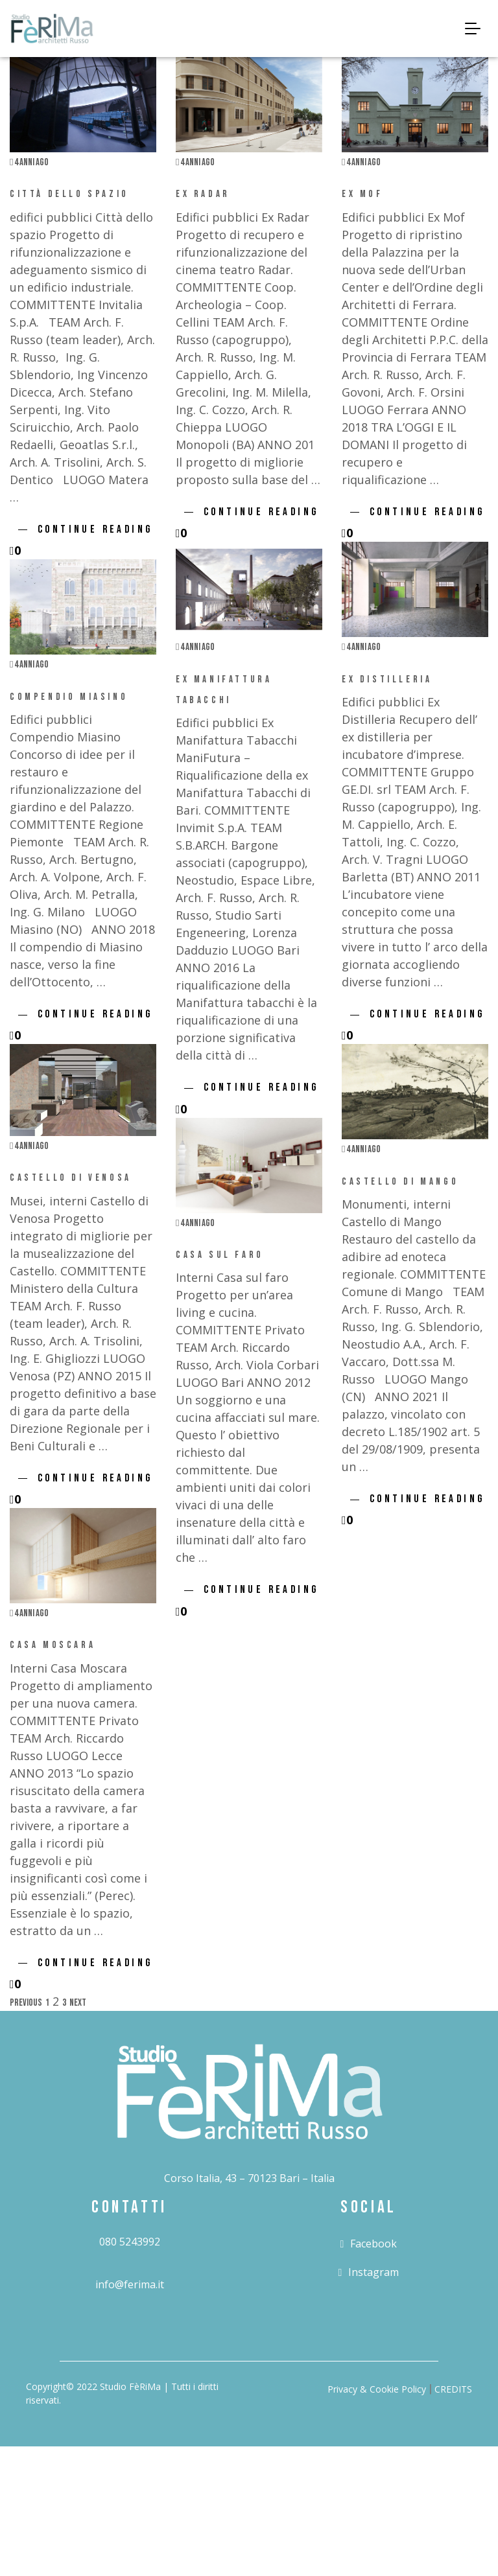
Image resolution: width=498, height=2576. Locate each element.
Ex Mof (362, 194)
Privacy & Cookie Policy (376, 2389)
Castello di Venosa (71, 1178)
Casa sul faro (220, 1255)
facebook (368, 2243)
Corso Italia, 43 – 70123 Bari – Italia (249, 2178)
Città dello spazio (69, 194)
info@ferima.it (129, 2284)
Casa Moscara (52, 1645)
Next (77, 2003)
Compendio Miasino (69, 697)
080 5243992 (129, 2241)
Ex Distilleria (387, 679)
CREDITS (453, 2389)
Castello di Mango (400, 1182)
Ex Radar (203, 194)
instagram (368, 2272)
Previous (26, 2003)
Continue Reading (95, 529)
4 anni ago (29, 162)
